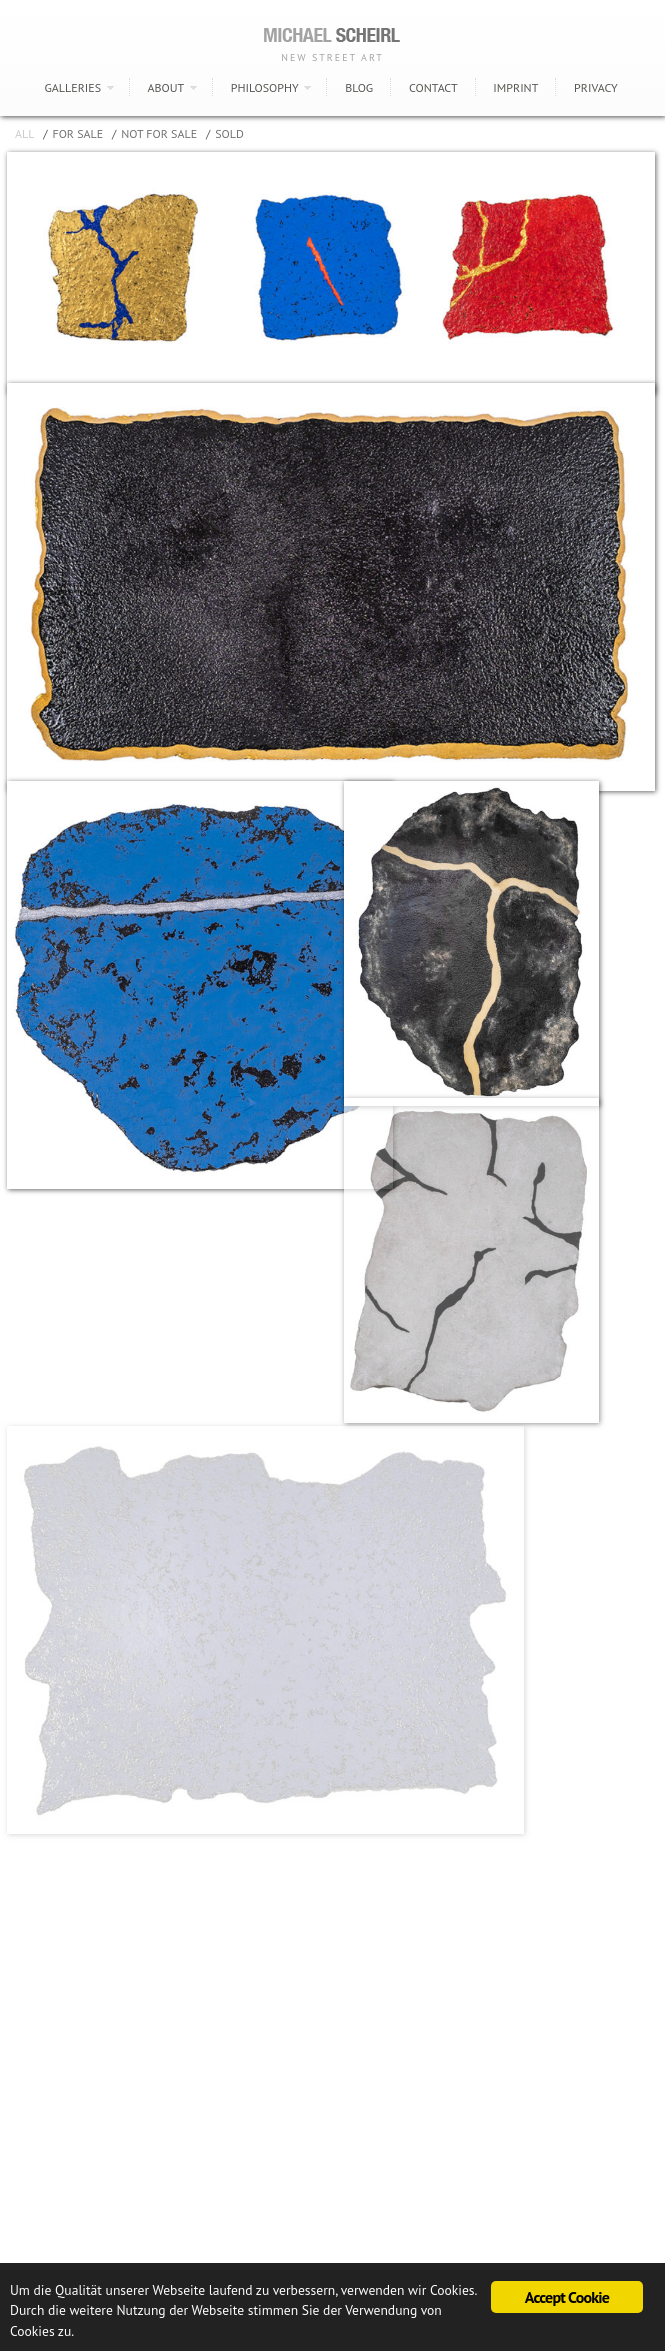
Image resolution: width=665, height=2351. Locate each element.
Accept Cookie (567, 2297)
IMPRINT (515, 87)
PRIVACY (595, 87)
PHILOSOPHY (265, 87)
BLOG (359, 87)
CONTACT (433, 87)
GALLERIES (72, 87)
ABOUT (166, 87)
